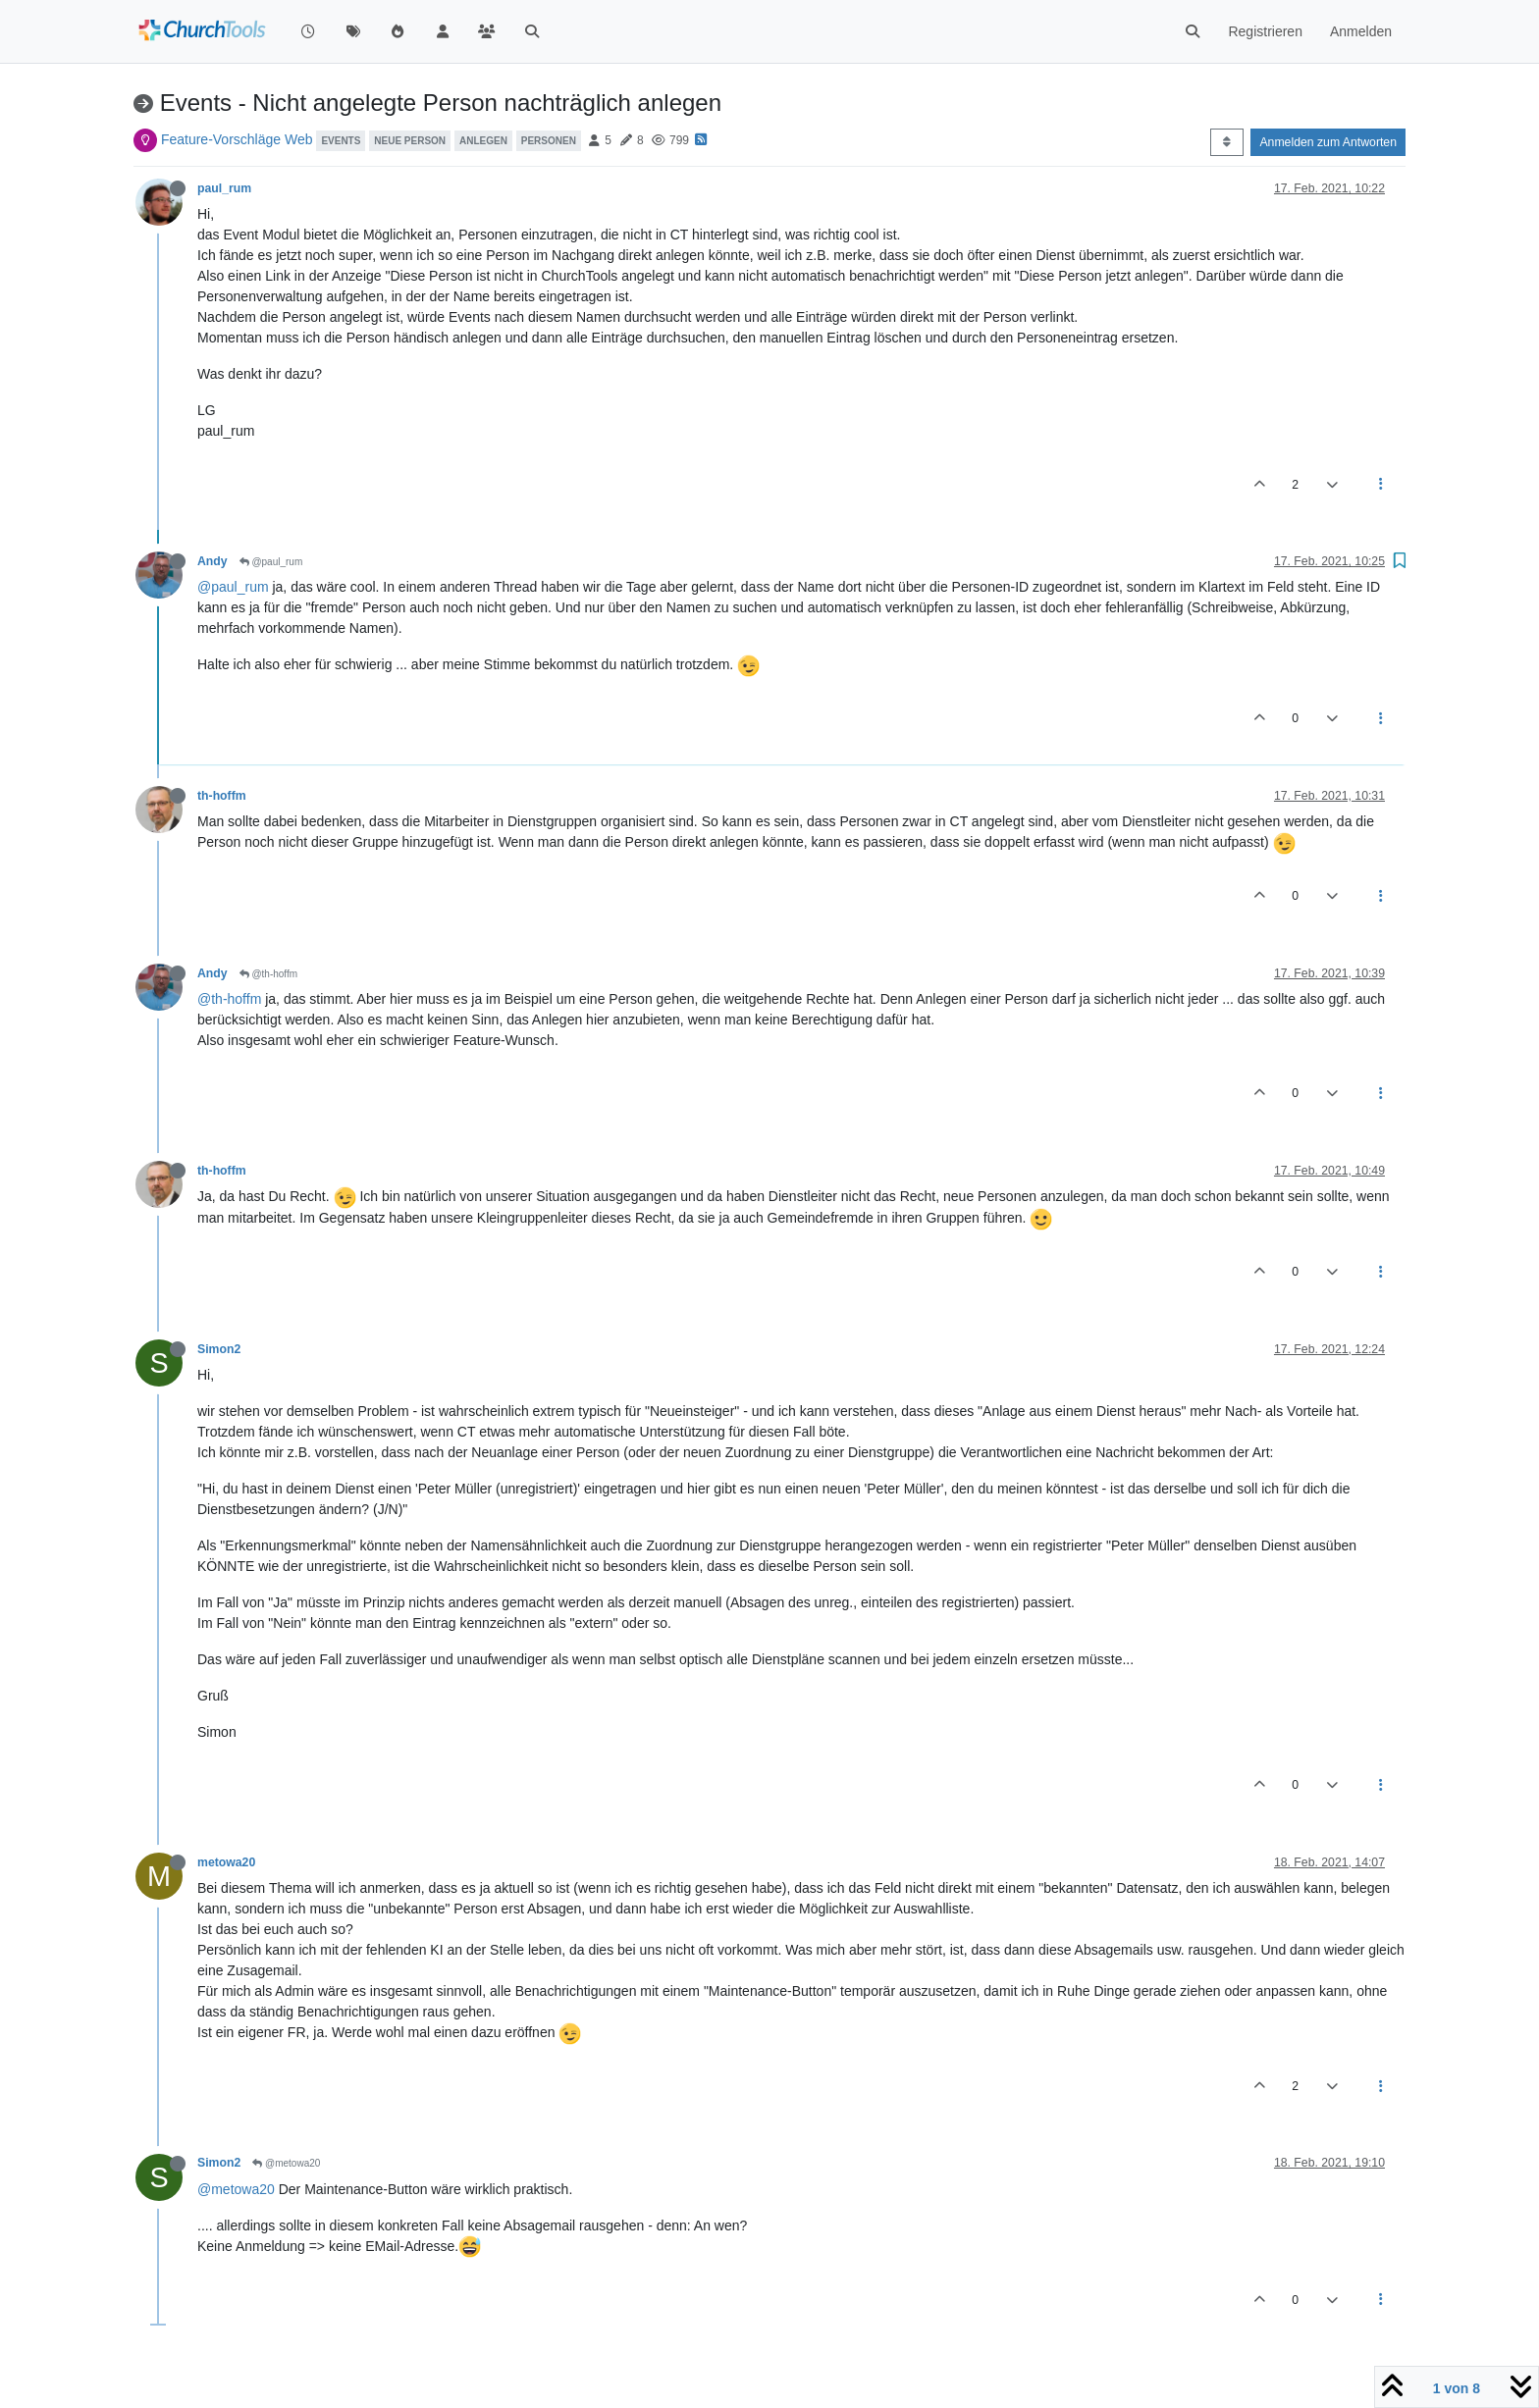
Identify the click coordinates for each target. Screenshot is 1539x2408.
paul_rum (224, 188)
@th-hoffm (268, 973)
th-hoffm (221, 796)
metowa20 (226, 1862)
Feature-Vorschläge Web (237, 139)
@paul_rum (271, 561)
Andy (212, 561)
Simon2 (218, 1349)
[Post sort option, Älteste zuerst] (1226, 142)
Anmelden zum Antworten (1328, 142)
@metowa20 (286, 2163)
